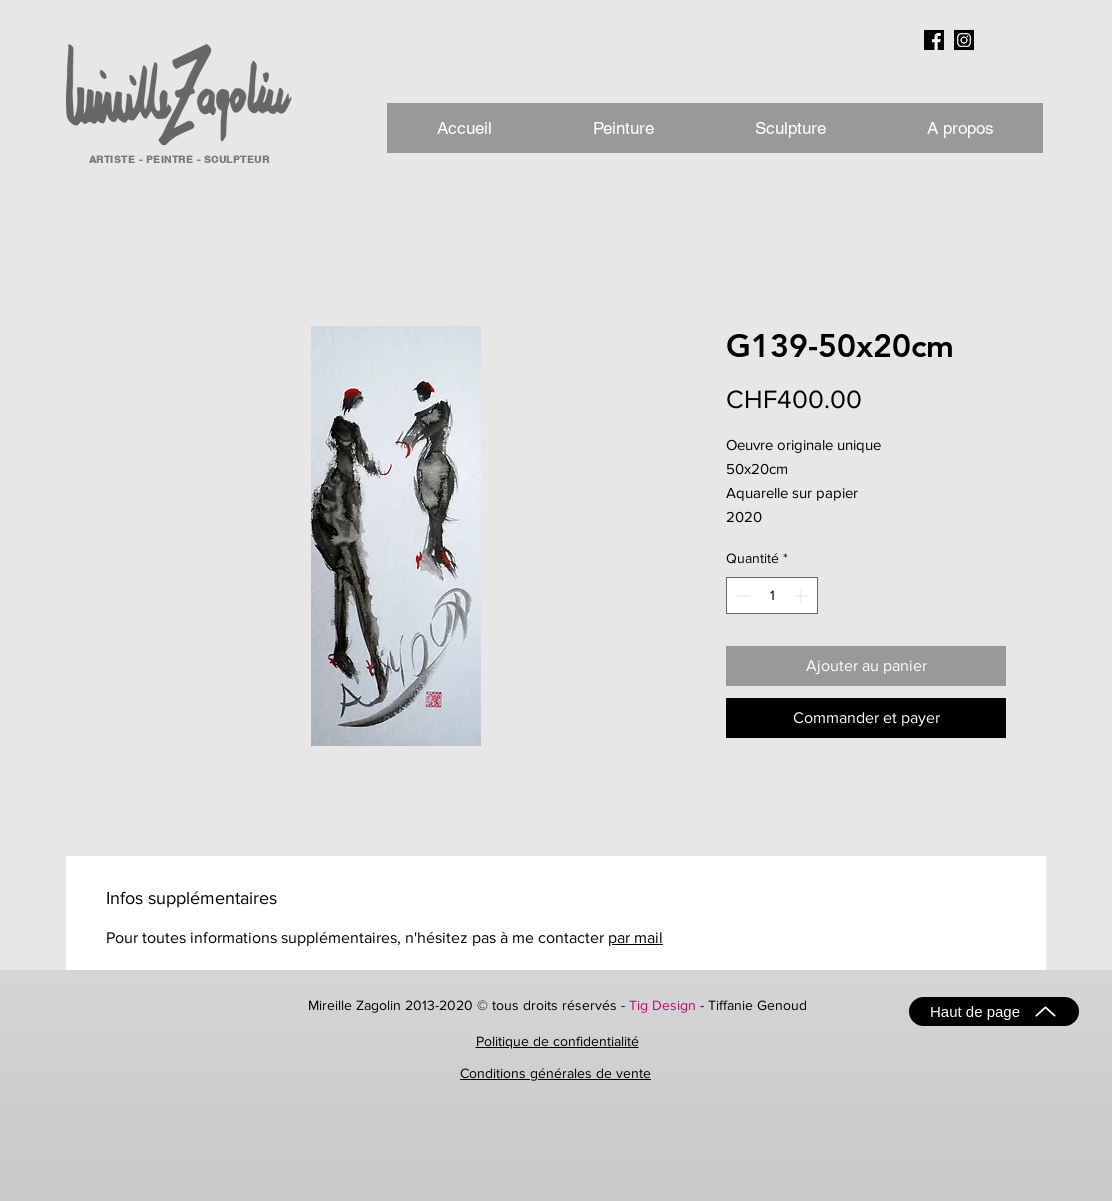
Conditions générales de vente (555, 1073)
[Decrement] (741, 595)
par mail (635, 937)
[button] (959, 128)
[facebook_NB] (934, 40)
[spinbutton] (772, 595)
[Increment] (802, 595)
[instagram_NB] (964, 40)
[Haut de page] (994, 1011)
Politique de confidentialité (557, 1041)
